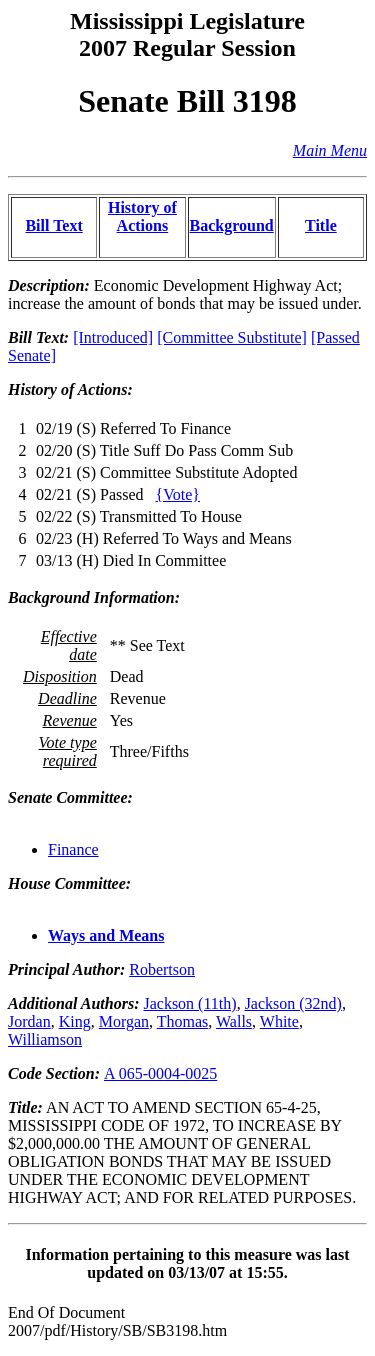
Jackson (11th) (189, 1003)
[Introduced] (113, 337)
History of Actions (142, 216)
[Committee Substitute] (232, 337)
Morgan (124, 1021)
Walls (234, 1021)
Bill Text (53, 225)
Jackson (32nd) (293, 1003)
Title (321, 225)
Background (232, 225)
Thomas (183, 1021)
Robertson (162, 969)
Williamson (45, 1039)
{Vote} (178, 494)
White (279, 1021)
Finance (73, 849)
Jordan (29, 1021)
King (75, 1021)
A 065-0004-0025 (160, 1073)
